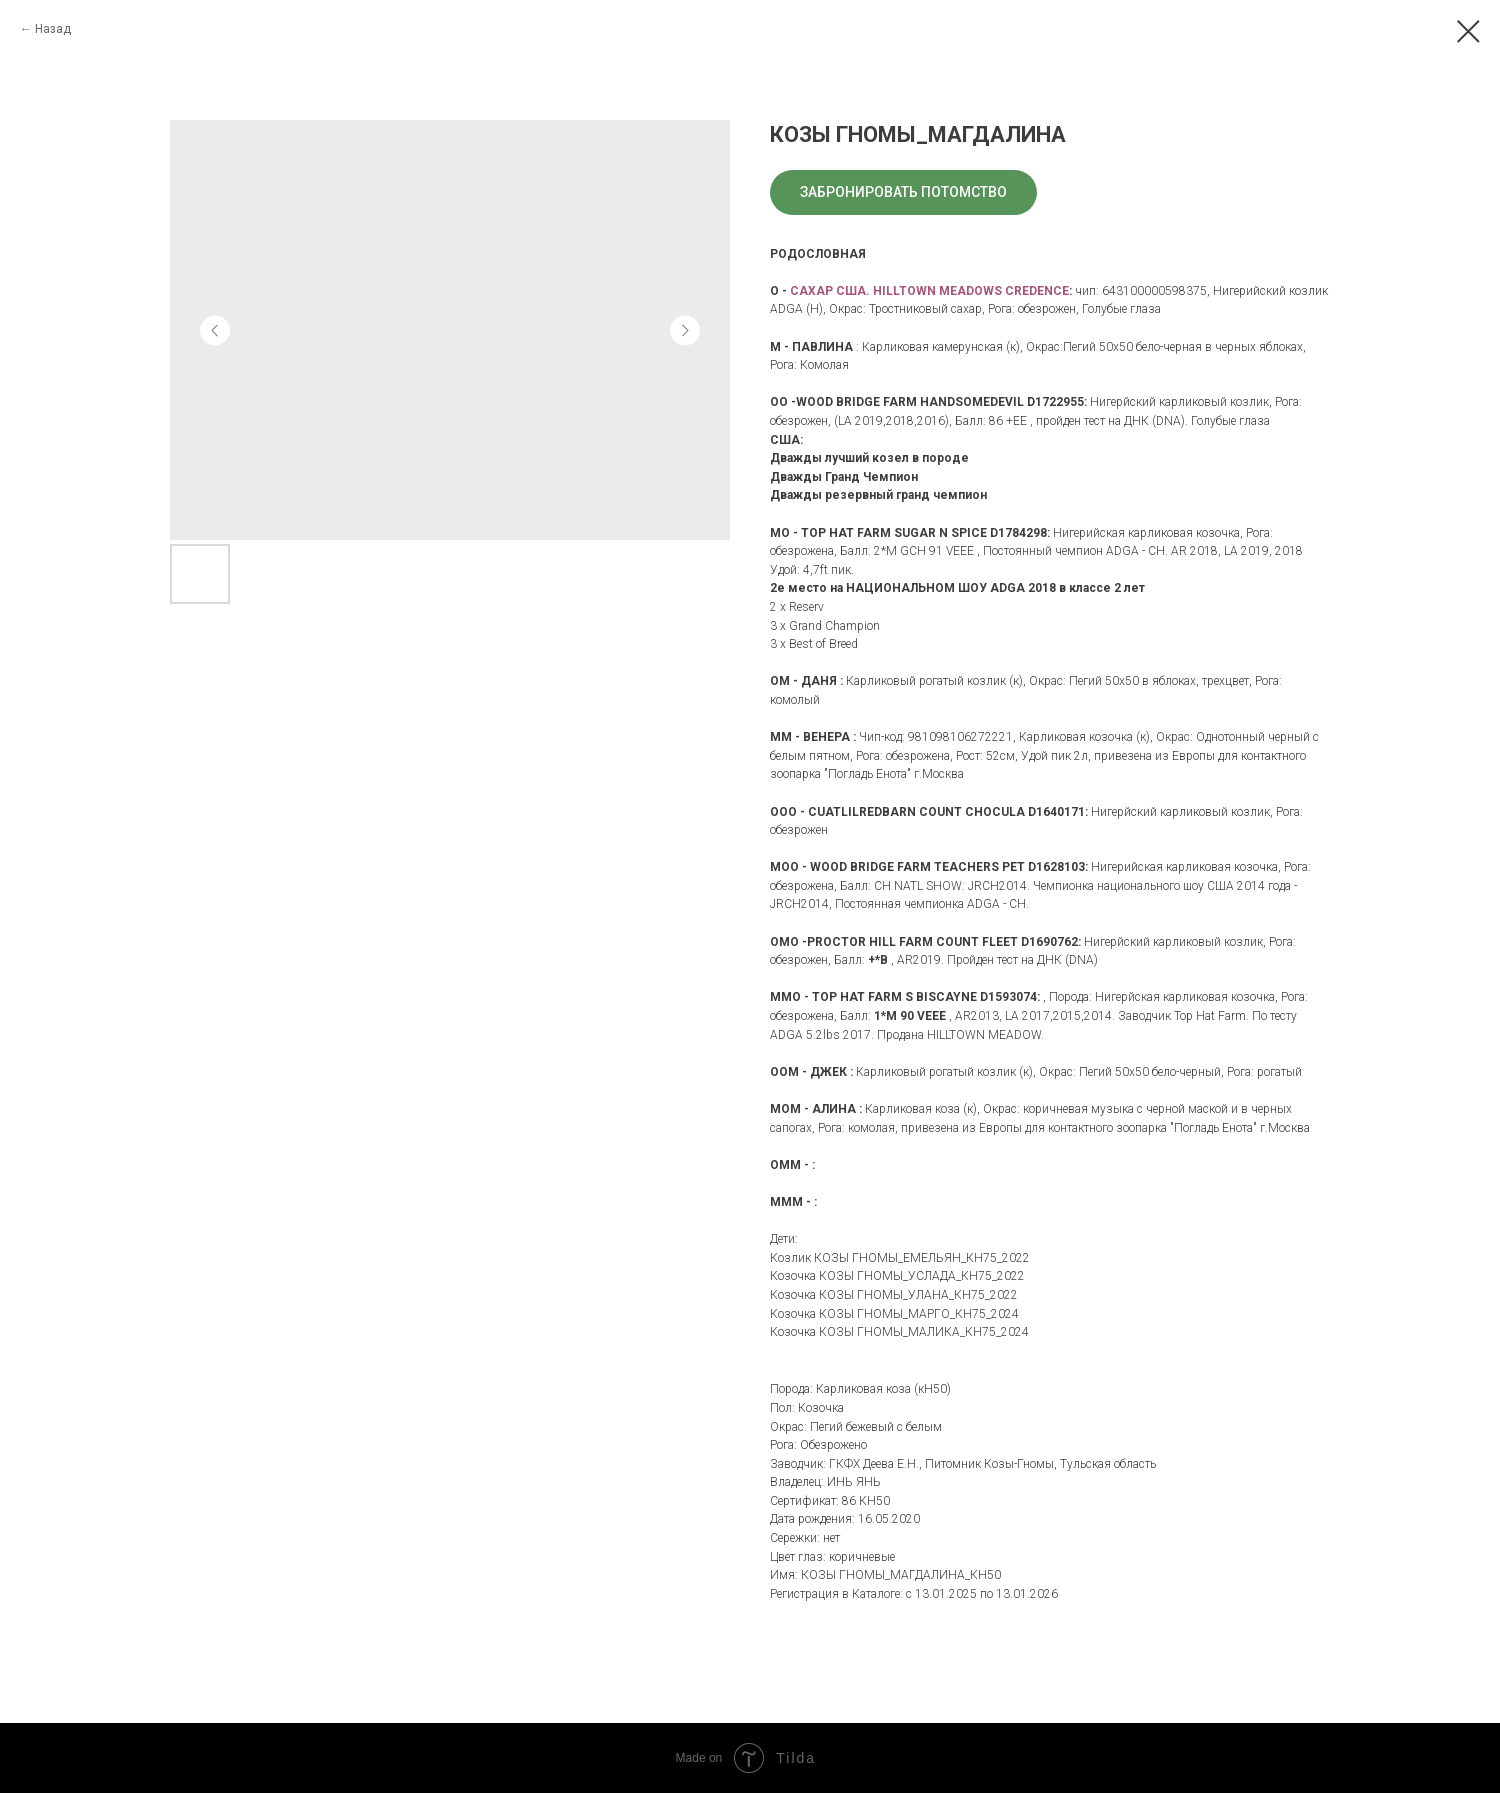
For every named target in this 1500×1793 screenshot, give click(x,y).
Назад (53, 29)
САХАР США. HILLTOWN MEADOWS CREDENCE (929, 291)
